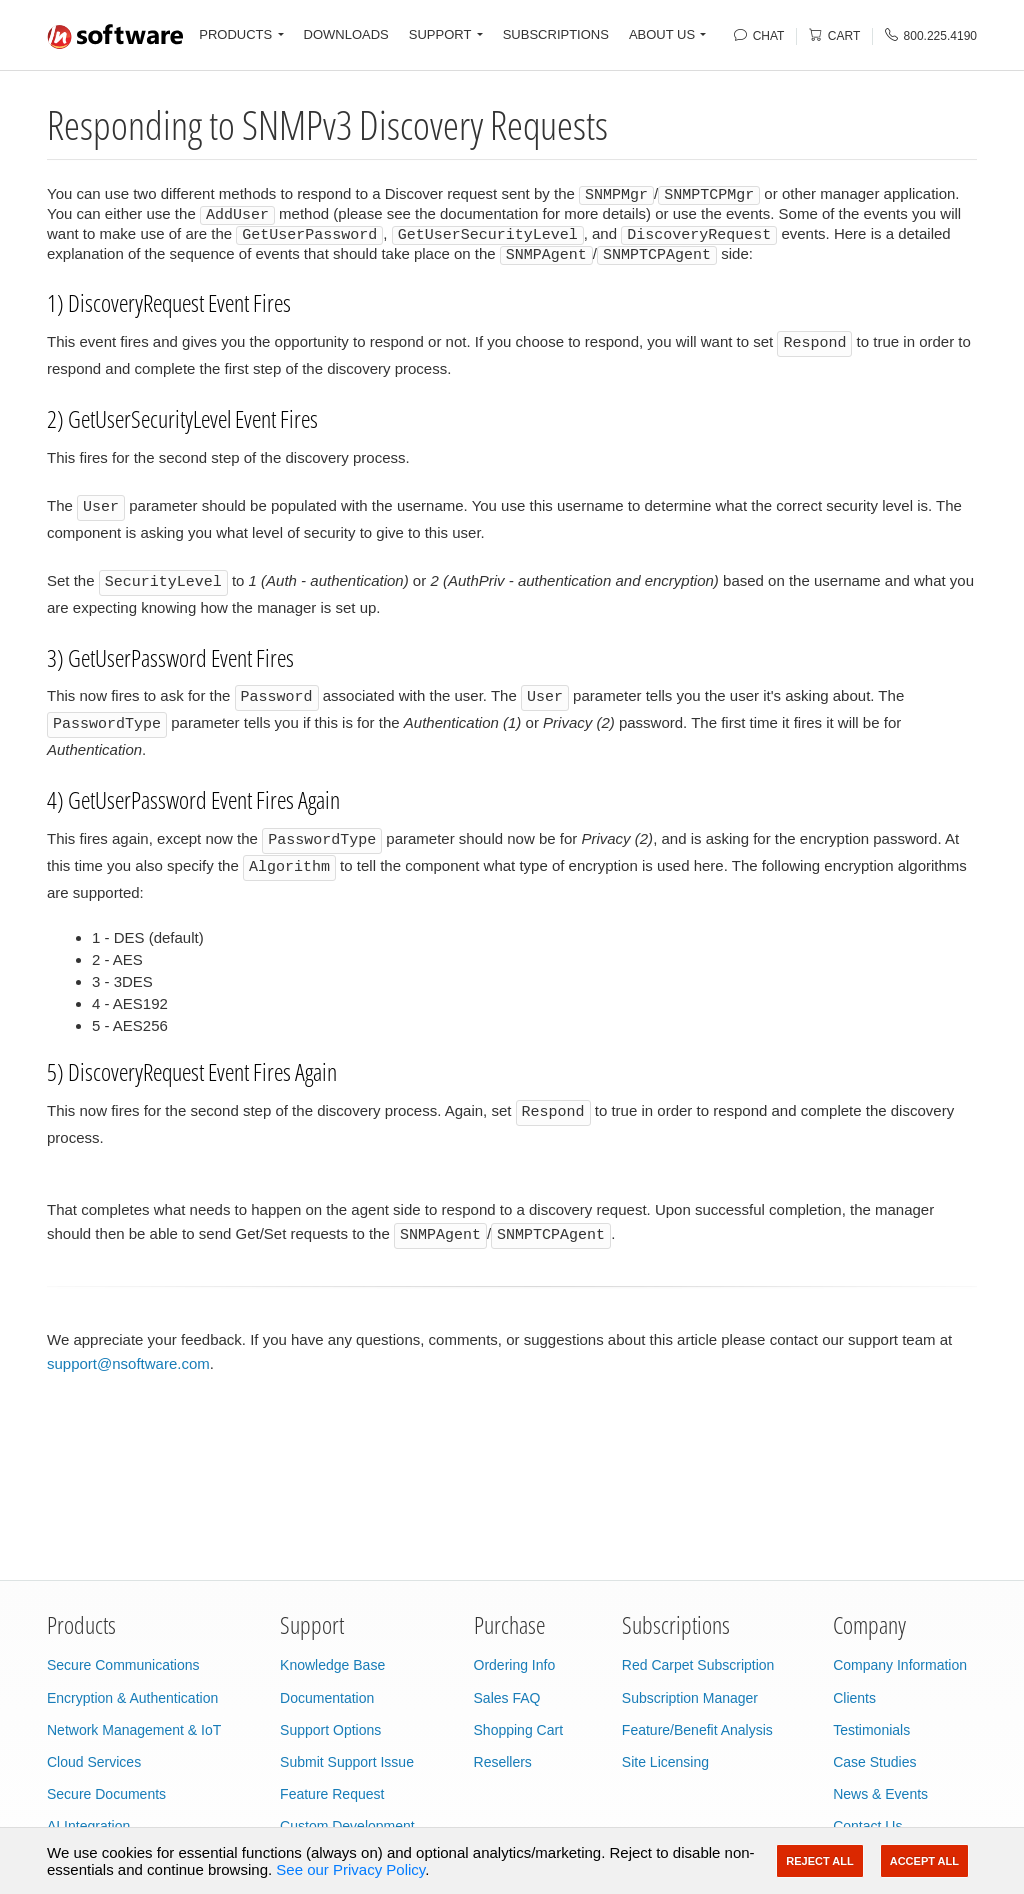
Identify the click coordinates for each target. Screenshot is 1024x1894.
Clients (854, 1698)
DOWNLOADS (346, 34)
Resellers (503, 1762)
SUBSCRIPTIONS (556, 34)
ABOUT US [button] (662, 34)
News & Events (880, 1794)
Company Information (900, 1665)
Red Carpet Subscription (698, 1665)
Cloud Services (94, 1762)
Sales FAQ (507, 1698)
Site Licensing (665, 1762)
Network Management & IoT (134, 1730)
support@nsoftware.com (128, 1362)
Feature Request (332, 1794)
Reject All (819, 1861)
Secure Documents (106, 1794)
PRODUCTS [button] (235, 34)
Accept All (924, 1861)
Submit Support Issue (347, 1762)
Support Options (330, 1730)
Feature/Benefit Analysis (697, 1730)
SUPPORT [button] (440, 34)
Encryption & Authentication (132, 1698)
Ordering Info (515, 1665)
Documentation (327, 1698)
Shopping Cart (519, 1730)
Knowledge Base (332, 1665)
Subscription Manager (690, 1698)
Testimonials (871, 1730)
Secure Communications (123, 1665)
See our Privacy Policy (350, 1869)
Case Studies (874, 1762)
